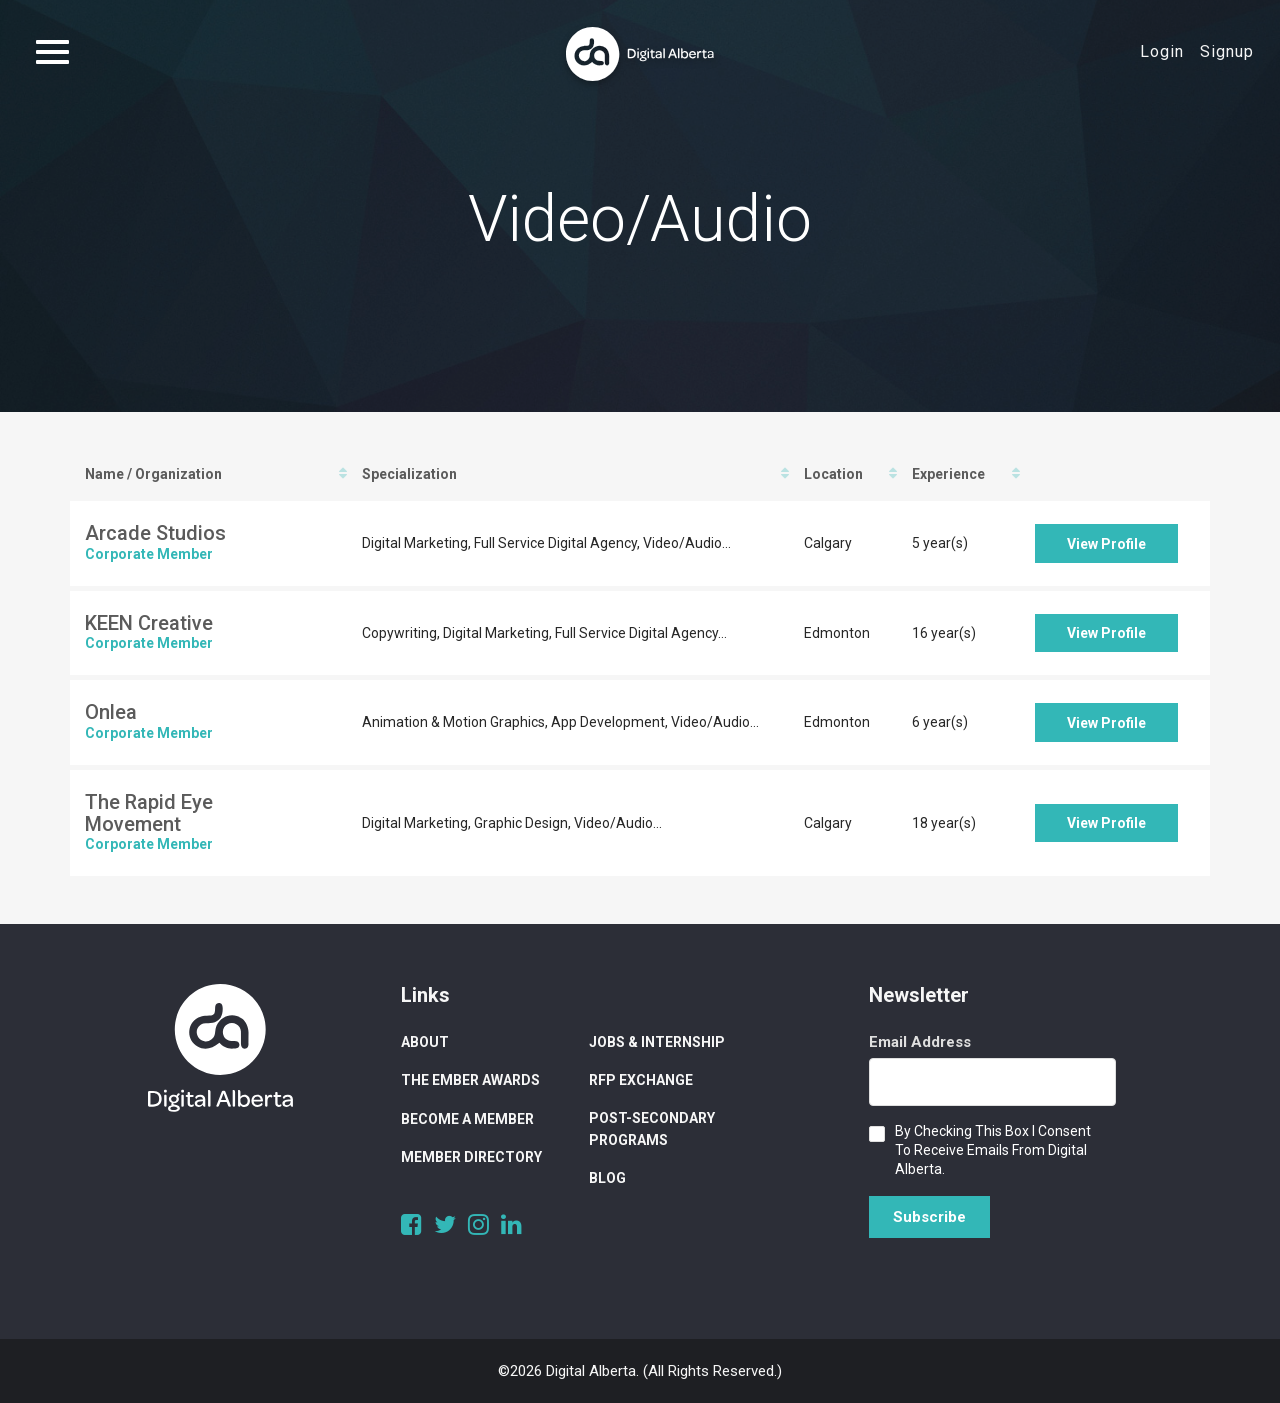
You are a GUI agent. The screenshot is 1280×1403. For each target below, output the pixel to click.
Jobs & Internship (657, 1042)
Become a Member (467, 1119)
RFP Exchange (641, 1080)
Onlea (111, 712)
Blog (607, 1178)
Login (1162, 51)
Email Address (920, 1042)
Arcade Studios (155, 533)
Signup (1227, 51)
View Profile (1106, 544)
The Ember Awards (470, 1080)
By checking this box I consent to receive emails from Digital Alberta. (993, 1150)
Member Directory (471, 1157)
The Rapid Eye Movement (149, 813)
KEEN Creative (149, 623)
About (425, 1042)
